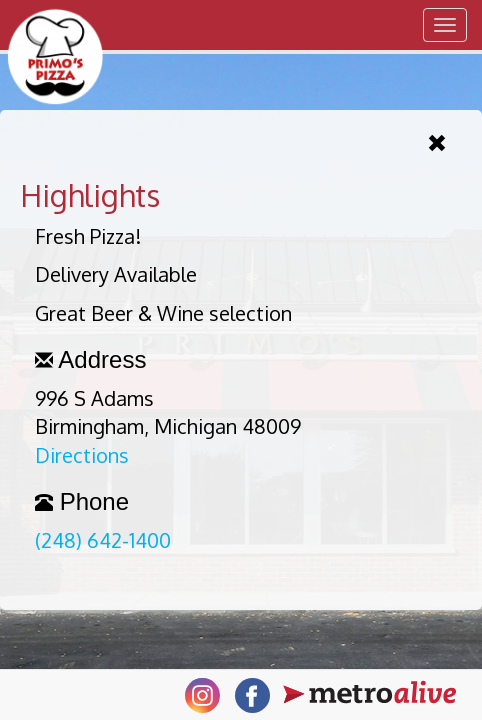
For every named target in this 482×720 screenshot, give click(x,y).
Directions (82, 455)
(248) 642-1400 (103, 540)
